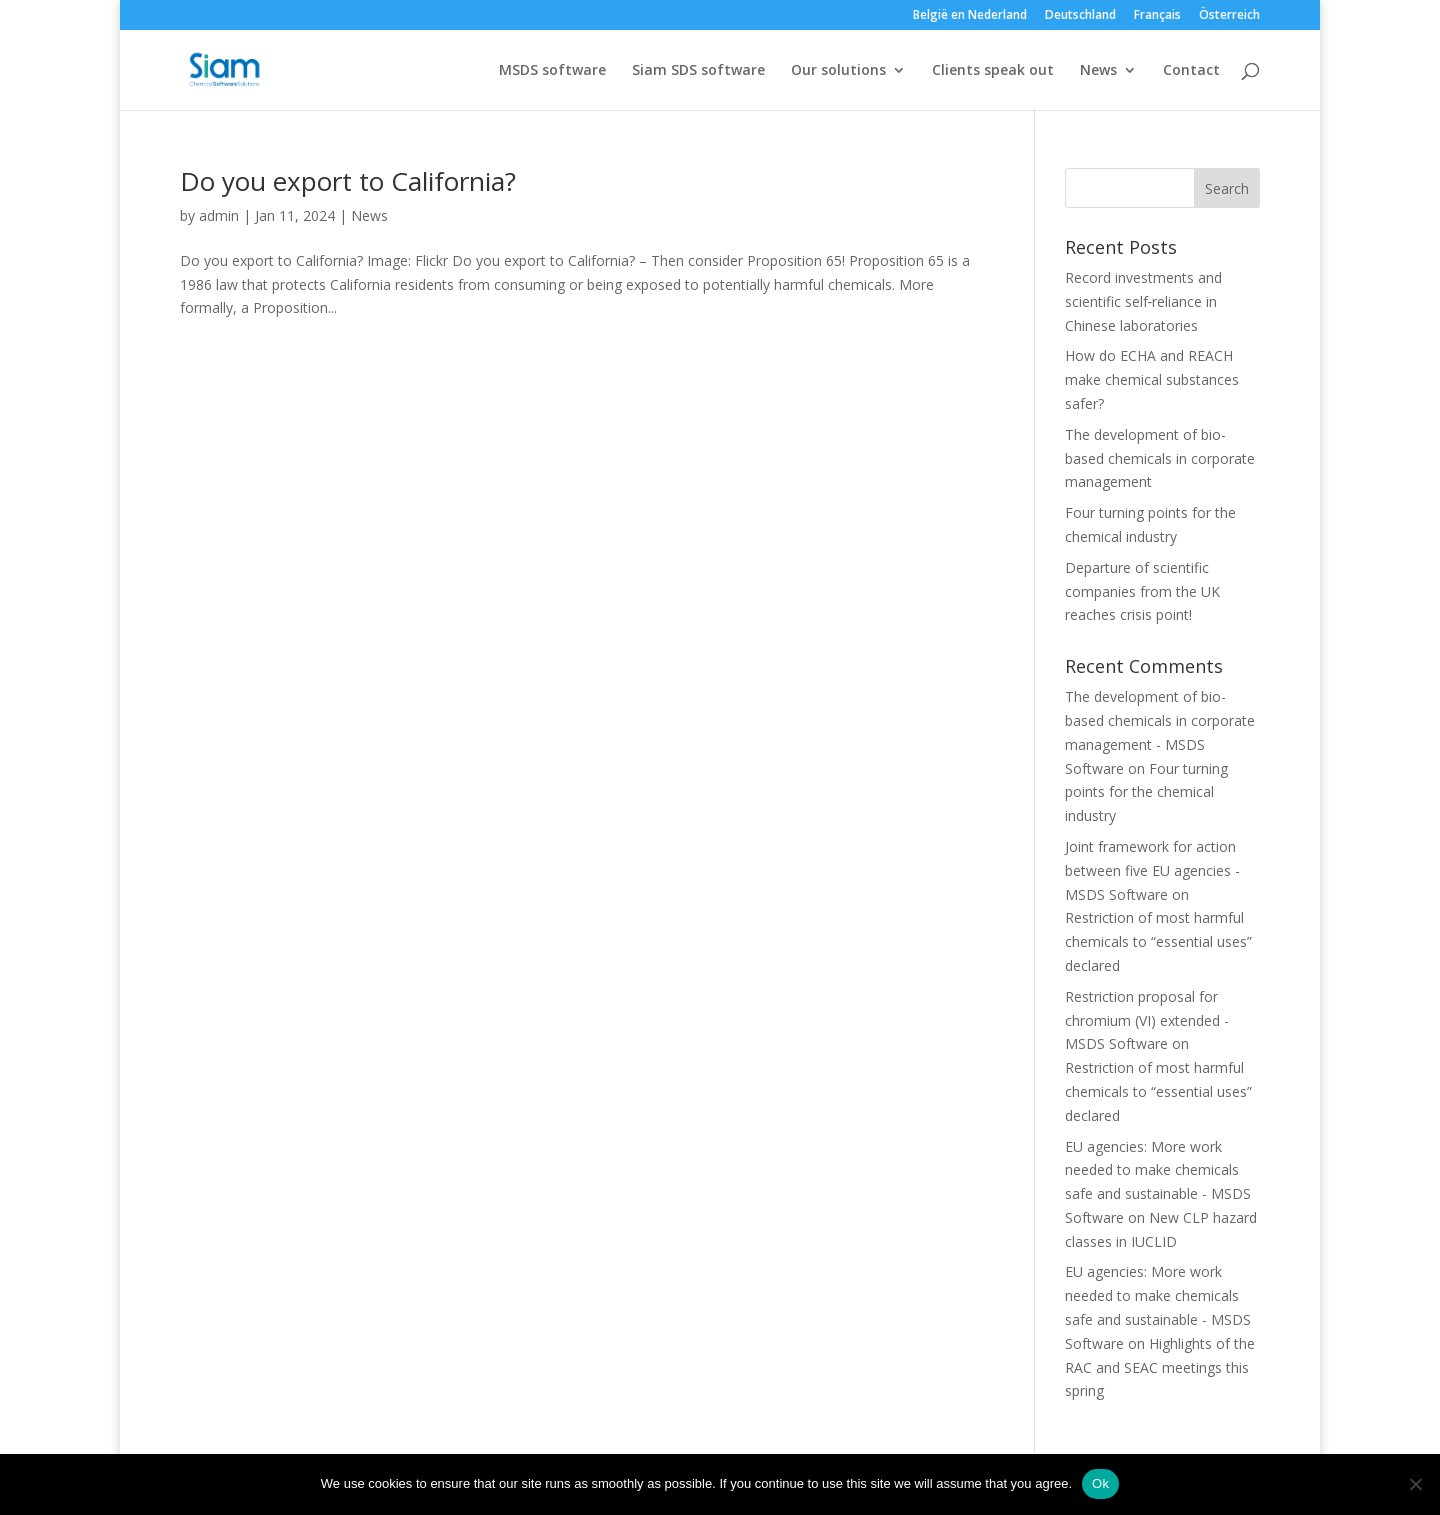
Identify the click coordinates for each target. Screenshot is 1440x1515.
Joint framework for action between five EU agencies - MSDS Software (1152, 870)
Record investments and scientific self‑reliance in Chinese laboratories (1143, 301)
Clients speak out (993, 71)
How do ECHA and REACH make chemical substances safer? (1152, 379)
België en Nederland (970, 16)
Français (1157, 16)
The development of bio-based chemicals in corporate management (1160, 458)
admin (219, 215)
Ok (1100, 1483)
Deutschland (1080, 16)
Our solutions (838, 71)
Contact (1191, 71)
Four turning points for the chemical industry (1146, 792)
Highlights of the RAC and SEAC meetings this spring (1160, 1367)
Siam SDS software (698, 71)
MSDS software (552, 71)
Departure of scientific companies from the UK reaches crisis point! (1142, 591)
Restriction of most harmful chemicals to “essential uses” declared (1158, 941)
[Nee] (1415, 1484)
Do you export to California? (348, 181)
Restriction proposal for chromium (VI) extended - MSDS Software (1147, 1020)
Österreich (1229, 16)
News (1098, 71)
